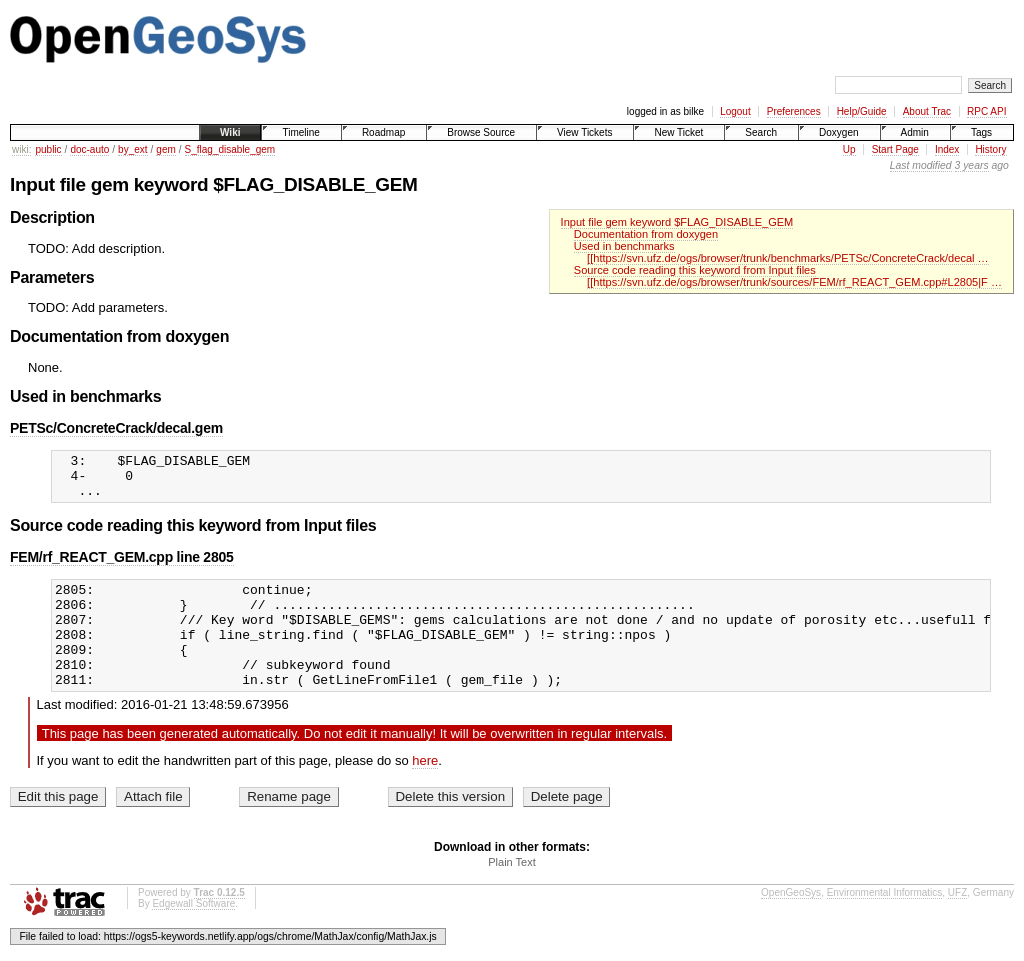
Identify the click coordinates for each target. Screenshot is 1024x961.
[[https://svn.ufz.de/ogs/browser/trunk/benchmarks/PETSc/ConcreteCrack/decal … (788, 258)
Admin (915, 132)
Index (947, 149)
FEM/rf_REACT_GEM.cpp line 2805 (122, 566)
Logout (735, 111)
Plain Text (512, 892)
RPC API (986, 111)
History (990, 149)
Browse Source (481, 132)
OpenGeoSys (791, 922)
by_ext (132, 149)
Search (761, 132)
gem (165, 149)
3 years (972, 165)
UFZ (957, 922)
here (425, 790)
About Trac (927, 111)
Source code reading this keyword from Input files (695, 270)
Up (849, 149)
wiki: (21, 149)
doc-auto (89, 149)
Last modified (921, 165)
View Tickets (584, 132)
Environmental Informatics (885, 922)
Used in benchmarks (624, 246)
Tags (981, 132)
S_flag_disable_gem (230, 149)
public (48, 149)
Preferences (794, 111)
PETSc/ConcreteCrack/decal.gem (116, 428)
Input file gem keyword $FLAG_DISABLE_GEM (677, 222)
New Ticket (678, 132)
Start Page (895, 149)
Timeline (300, 132)
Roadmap (383, 132)
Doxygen (838, 132)
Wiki (230, 132)
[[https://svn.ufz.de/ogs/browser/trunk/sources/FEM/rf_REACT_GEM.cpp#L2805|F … (794, 282)
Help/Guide (862, 111)
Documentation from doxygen (646, 234)
